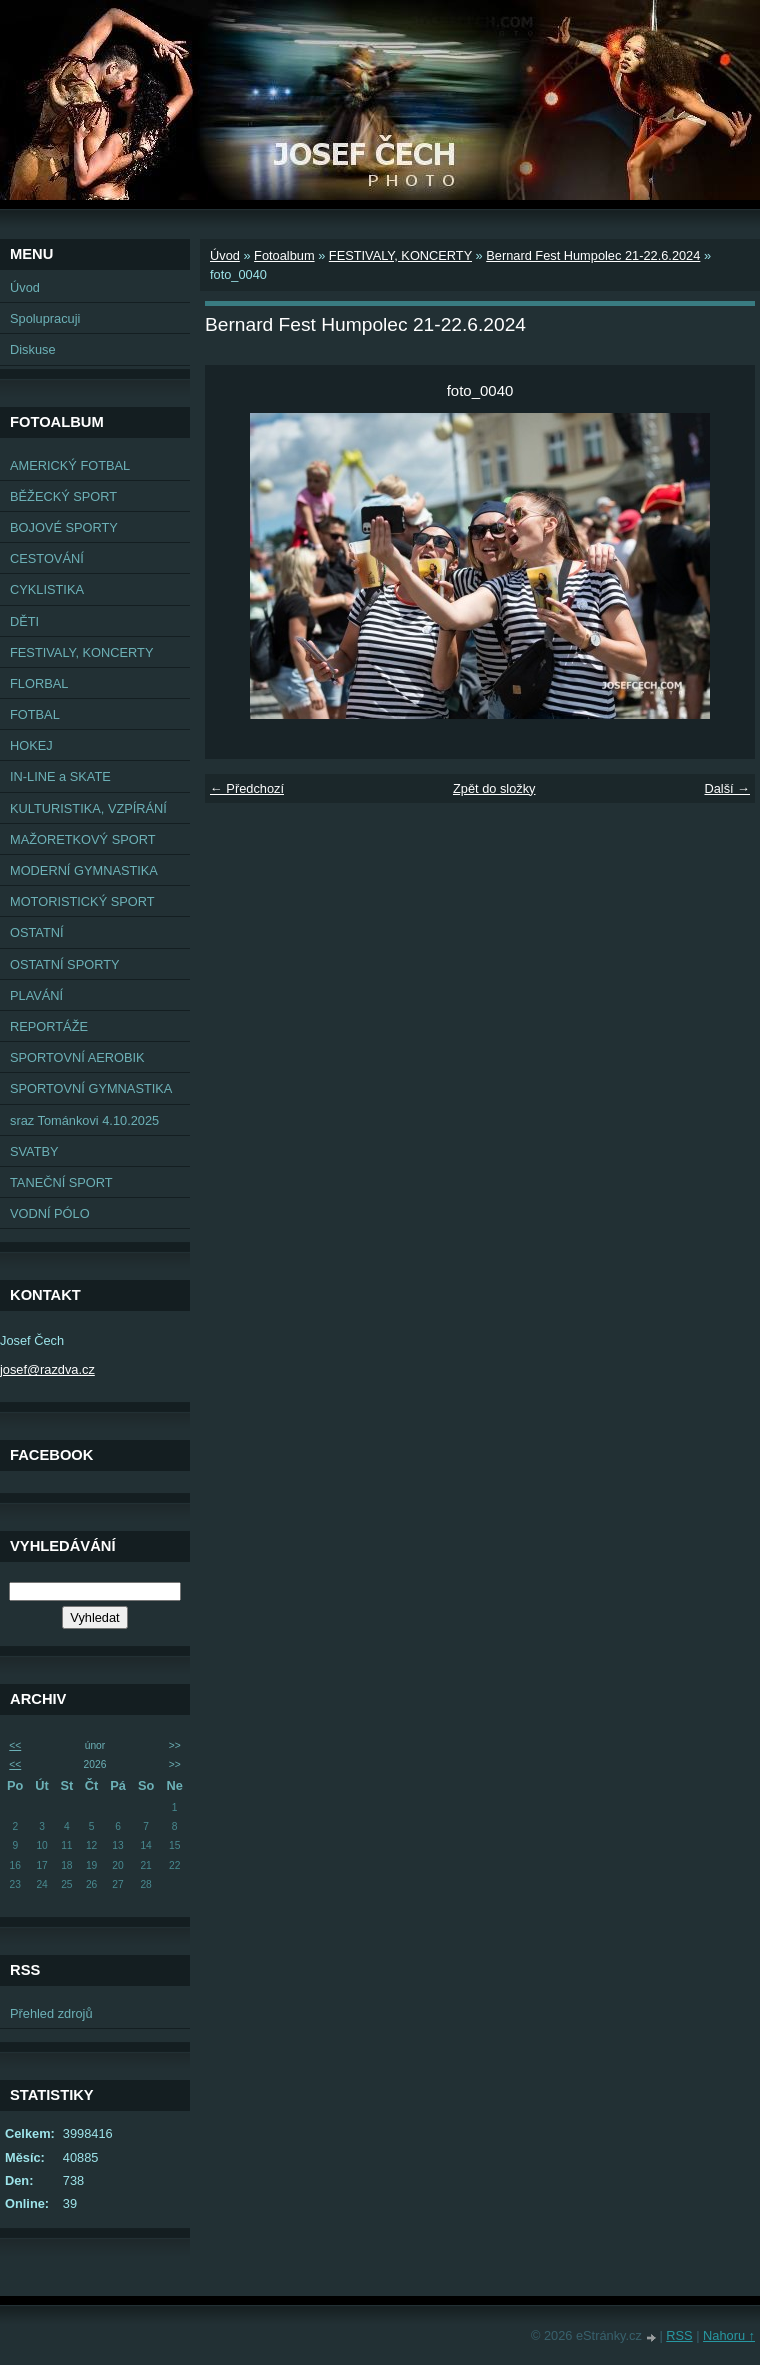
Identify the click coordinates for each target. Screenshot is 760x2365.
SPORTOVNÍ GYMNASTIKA (91, 1088)
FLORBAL (39, 683)
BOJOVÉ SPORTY (64, 527)
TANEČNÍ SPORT (61, 1182)
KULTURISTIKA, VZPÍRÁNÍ (88, 808)
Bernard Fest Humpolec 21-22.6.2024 (593, 255)
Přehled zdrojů (51, 2013)
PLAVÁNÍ (36, 995)
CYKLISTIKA (47, 589)
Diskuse (33, 349)
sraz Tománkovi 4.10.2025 (84, 1120)
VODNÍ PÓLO (50, 1213)
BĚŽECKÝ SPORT (63, 496)
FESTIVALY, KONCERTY (81, 652)
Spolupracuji (45, 318)
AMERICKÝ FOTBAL (70, 465)
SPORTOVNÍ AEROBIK (77, 1057)
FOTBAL (35, 714)
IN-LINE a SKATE (60, 776)
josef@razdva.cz (47, 1369)
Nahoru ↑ (729, 2335)
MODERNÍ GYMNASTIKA (84, 870)
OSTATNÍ (37, 932)
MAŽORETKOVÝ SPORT (83, 839)
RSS (679, 2335)
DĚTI (24, 621)
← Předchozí (247, 788)
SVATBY (34, 1151)
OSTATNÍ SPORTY (65, 964)
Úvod (25, 287)
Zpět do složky (494, 788)
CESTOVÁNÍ (47, 558)
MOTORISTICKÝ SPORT (82, 901)
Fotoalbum (284, 255)
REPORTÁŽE (49, 1026)
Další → (727, 788)
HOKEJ (31, 745)
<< (15, 1745)
